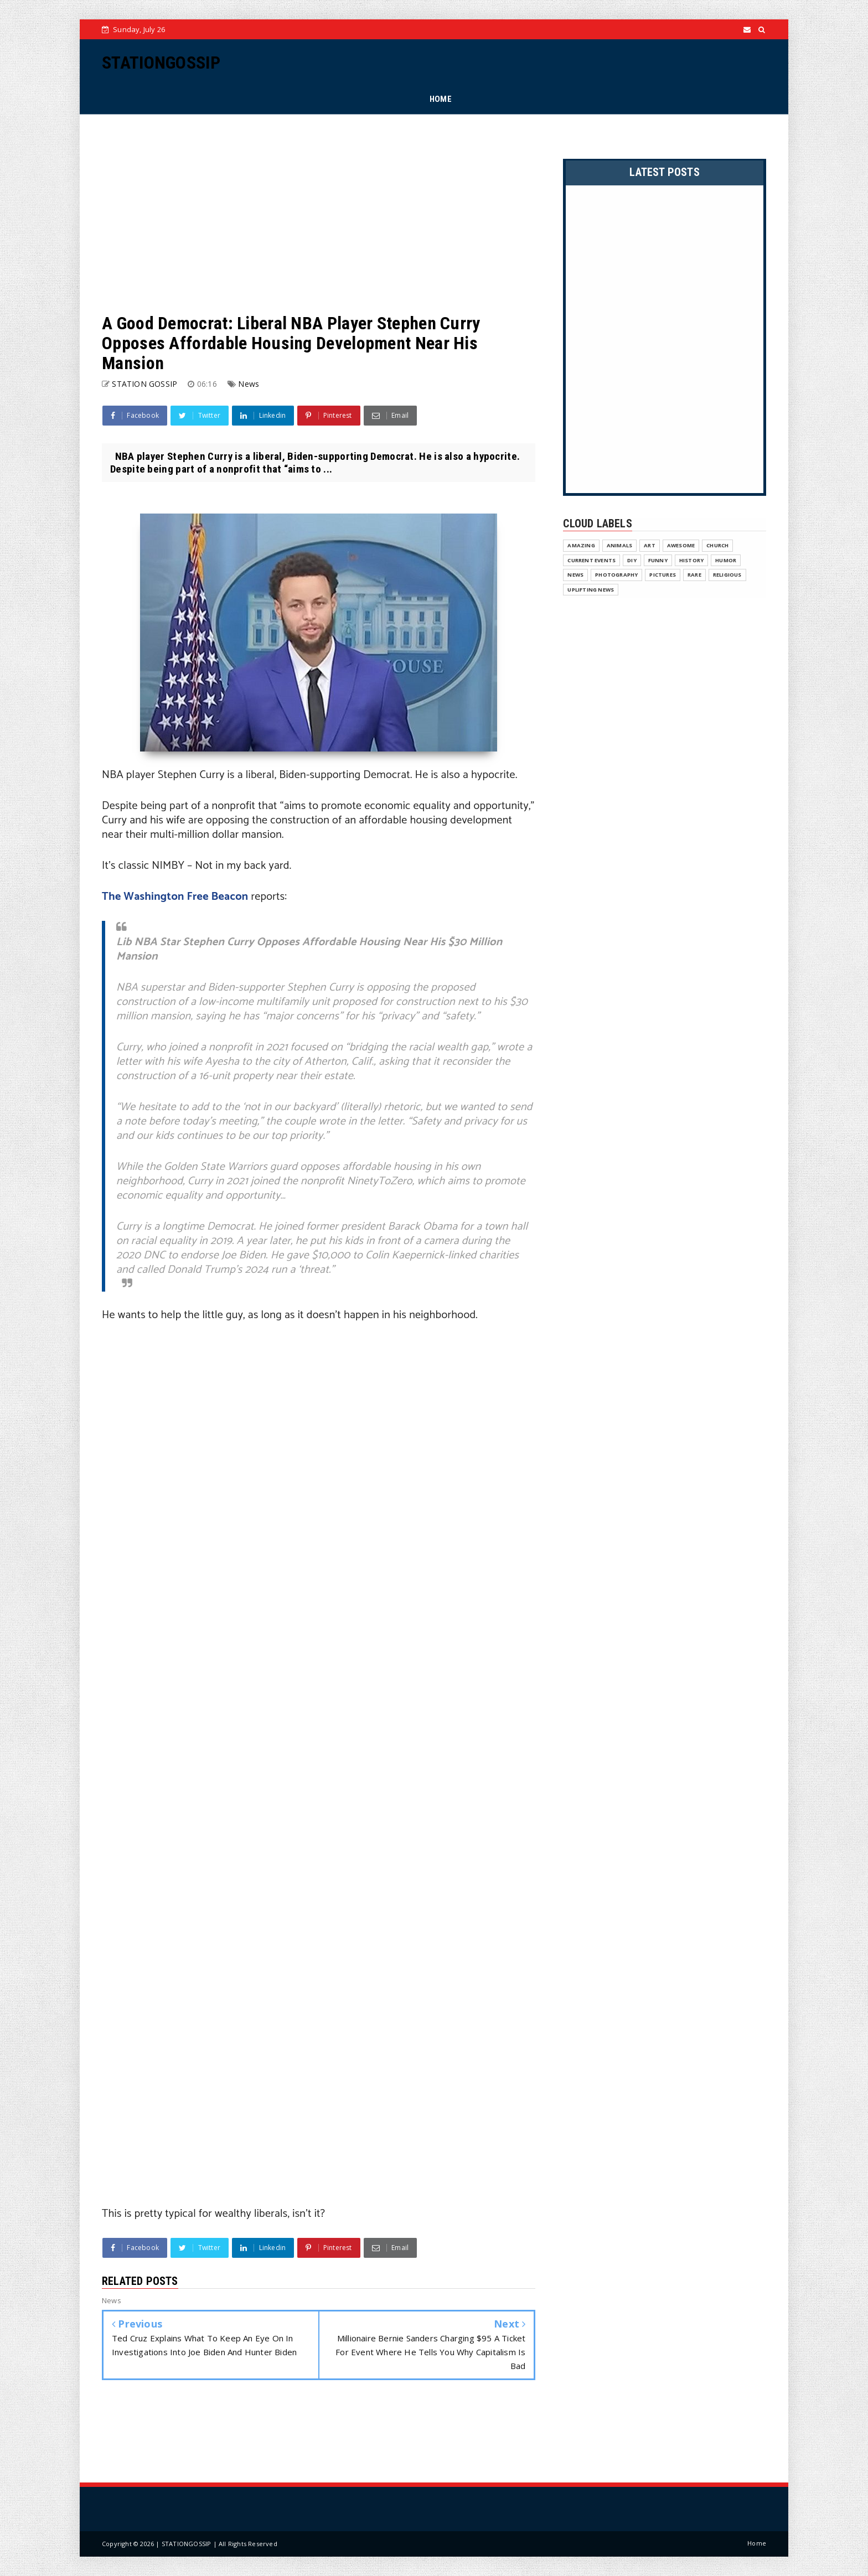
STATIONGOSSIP (161, 62)
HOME (441, 99)
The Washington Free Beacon (175, 897)
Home (756, 2543)
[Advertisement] (318, 213)
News (248, 384)
